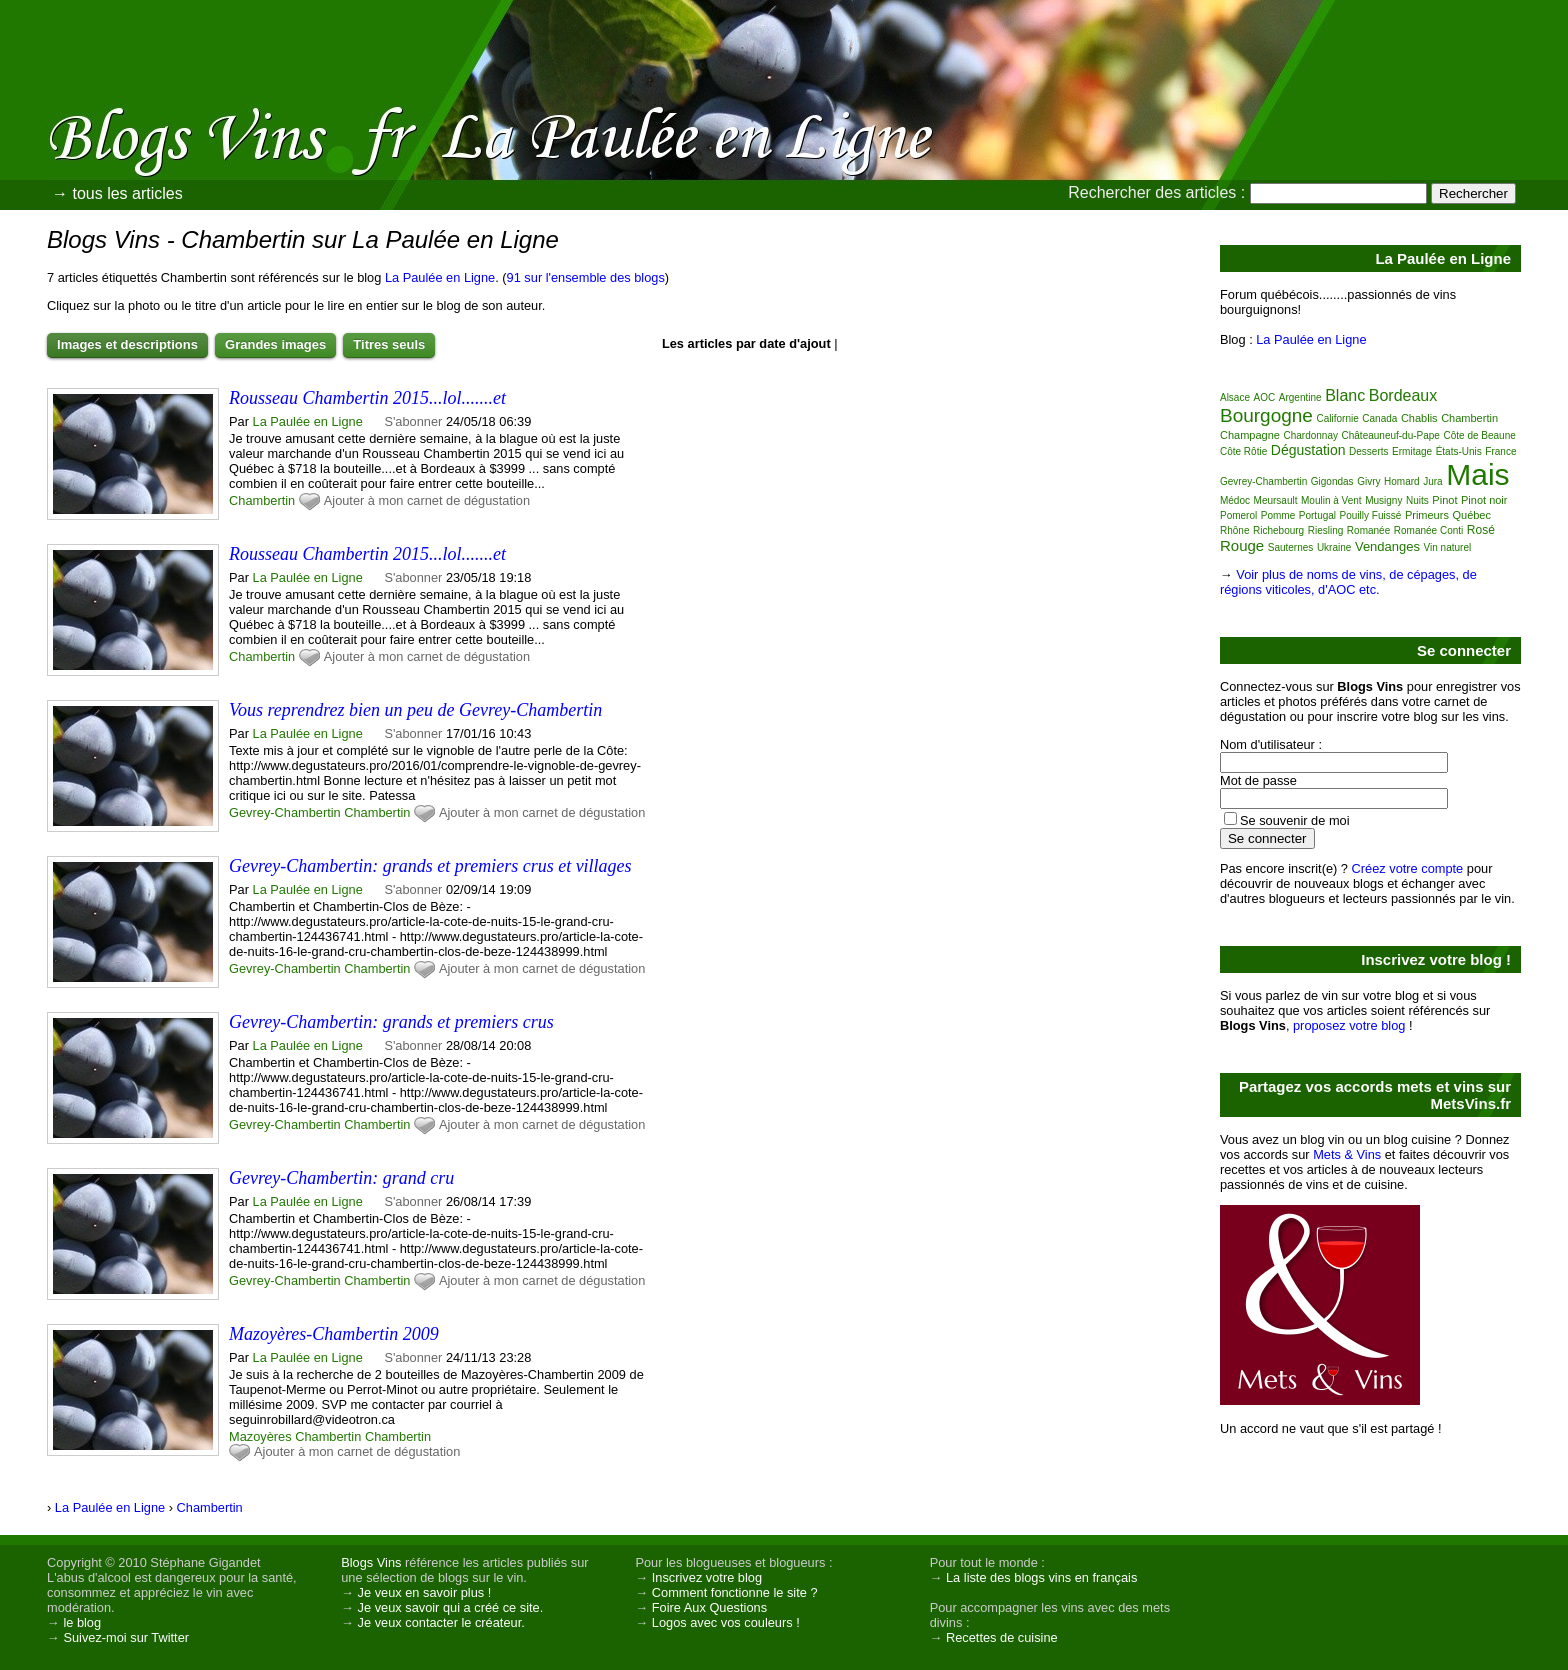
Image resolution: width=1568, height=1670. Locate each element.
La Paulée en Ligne (440, 277)
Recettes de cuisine (1002, 1637)
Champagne (1250, 435)
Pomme (1278, 515)
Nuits (1417, 500)
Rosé (1481, 530)
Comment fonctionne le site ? (735, 1592)
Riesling (1326, 530)
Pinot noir (1484, 500)
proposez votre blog (1349, 1025)
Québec (1471, 515)
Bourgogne (1266, 415)
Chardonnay (1310, 435)
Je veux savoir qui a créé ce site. (451, 1607)
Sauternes (1291, 547)
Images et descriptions (127, 344)
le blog (82, 1622)
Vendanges (1387, 546)
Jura (1432, 481)
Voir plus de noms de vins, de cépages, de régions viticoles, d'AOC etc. (1348, 582)
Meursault (1276, 500)
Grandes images (275, 344)
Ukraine (1334, 547)
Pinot (1444, 500)
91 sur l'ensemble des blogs (586, 277)
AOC (1265, 397)
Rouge (1242, 545)
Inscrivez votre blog (707, 1577)
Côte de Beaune (1480, 435)
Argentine (1300, 397)
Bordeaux (1403, 395)
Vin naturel (1448, 547)
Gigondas (1332, 481)
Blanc (1345, 395)
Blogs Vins (371, 1562)
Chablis (1419, 418)
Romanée (1368, 530)
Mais (1477, 474)
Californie (1338, 418)
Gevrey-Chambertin (285, 812)
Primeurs (1427, 515)
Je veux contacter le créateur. (441, 1622)
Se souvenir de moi (1295, 820)
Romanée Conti (1428, 530)
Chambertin (262, 500)
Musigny (1383, 500)
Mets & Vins (1347, 1154)
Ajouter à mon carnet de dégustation (427, 500)
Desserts (1368, 451)
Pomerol (1238, 515)
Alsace (1235, 397)
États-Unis (1459, 451)
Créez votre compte (1408, 868)
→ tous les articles (117, 193)
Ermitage (1412, 451)
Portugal (1317, 515)
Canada (1379, 418)
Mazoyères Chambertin (295, 1436)
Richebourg (1278, 530)
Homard (1402, 481)
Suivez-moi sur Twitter (126, 1637)
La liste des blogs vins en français (1041, 1577)
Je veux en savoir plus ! (425, 1592)
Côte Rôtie (1243, 451)
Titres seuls (389, 344)
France (1500, 451)
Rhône (1234, 530)
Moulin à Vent (1331, 500)
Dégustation (1308, 450)
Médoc (1235, 500)
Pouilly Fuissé (1371, 515)
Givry (1368, 481)
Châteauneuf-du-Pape (1391, 435)
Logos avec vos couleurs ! (726, 1622)
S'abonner (413, 421)
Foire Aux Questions (709, 1607)
